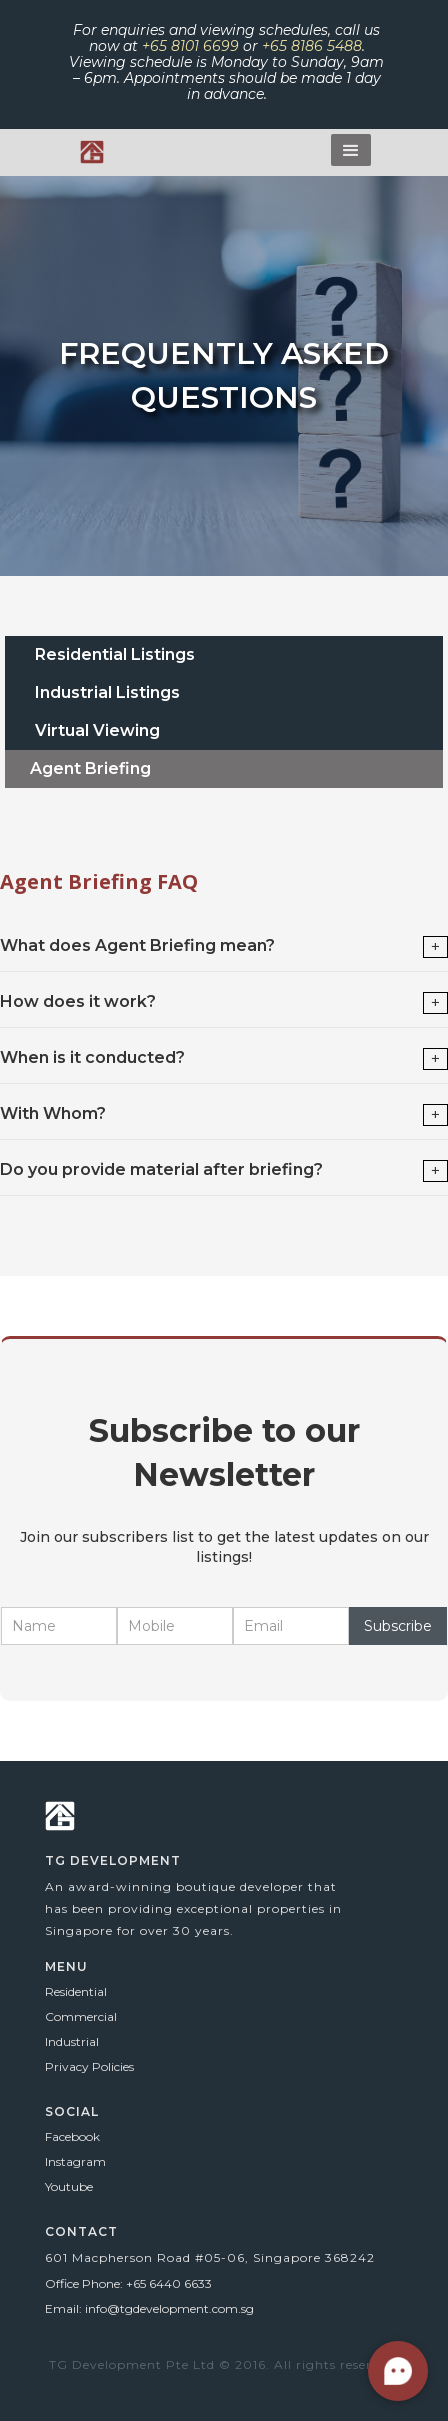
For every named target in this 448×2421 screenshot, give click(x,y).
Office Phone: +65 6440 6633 (128, 2283)
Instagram (75, 2161)
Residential (76, 1991)
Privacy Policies (89, 2066)
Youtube (69, 2186)
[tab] (224, 655)
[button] (351, 150)
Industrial (72, 2041)
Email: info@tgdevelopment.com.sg (149, 2308)
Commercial (81, 2016)
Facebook (72, 2136)
